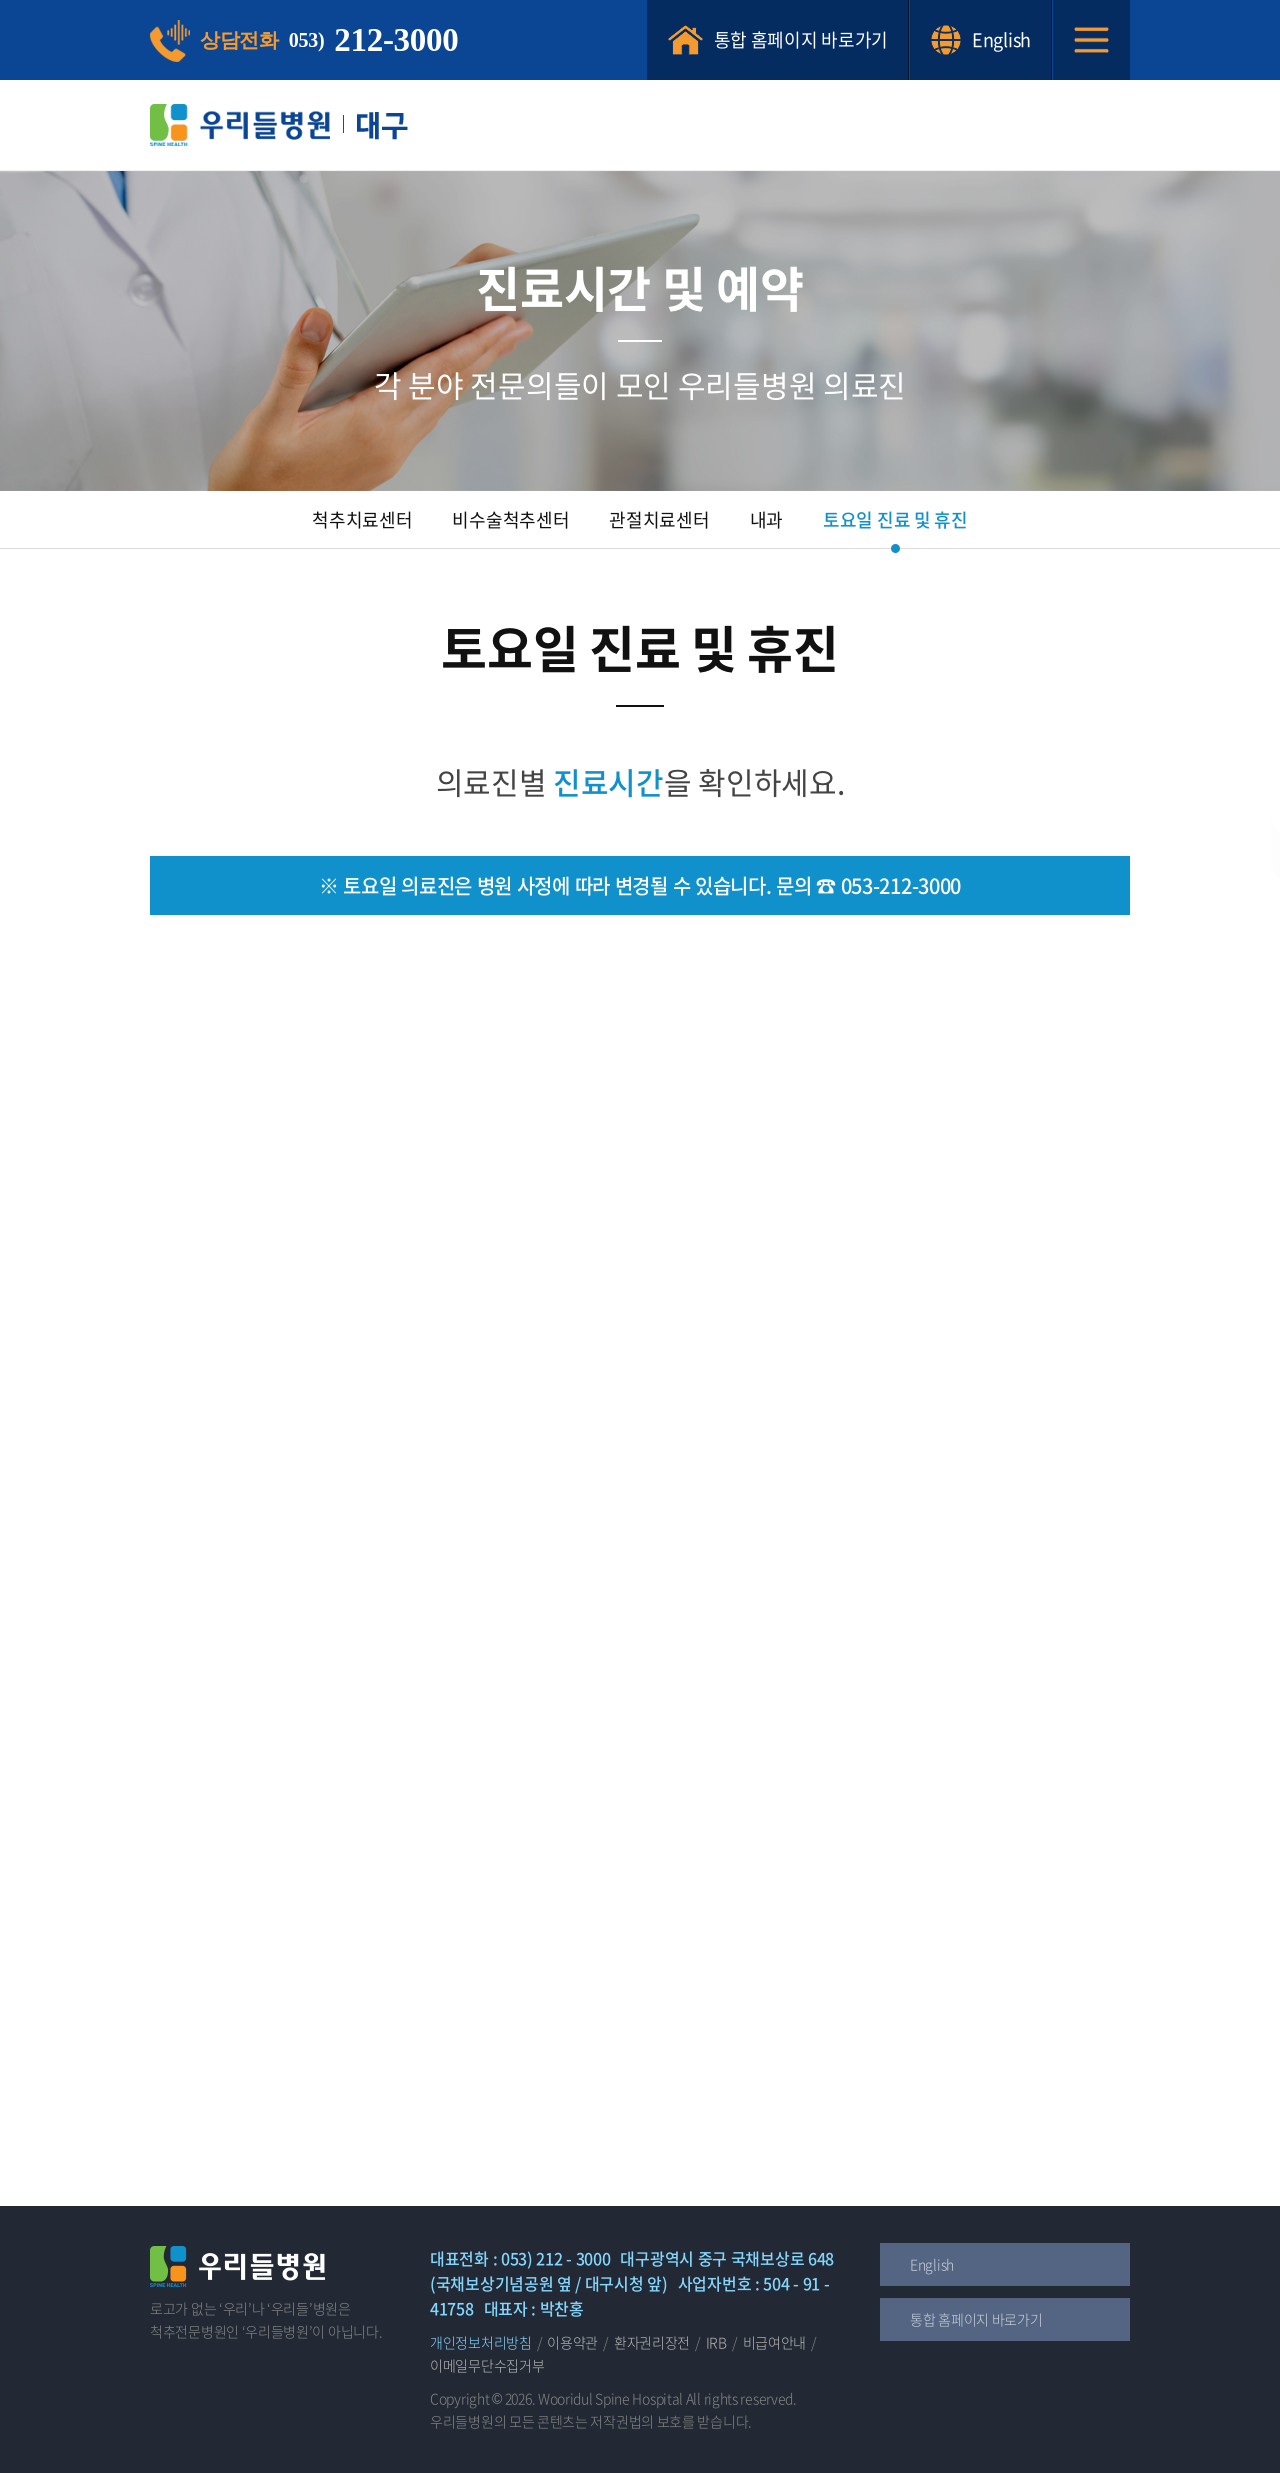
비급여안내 (775, 2342)
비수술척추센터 (510, 519)
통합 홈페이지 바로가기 (777, 40)
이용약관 (572, 2342)
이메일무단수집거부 (487, 2365)
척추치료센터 (362, 519)
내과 (766, 519)
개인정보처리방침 (481, 2342)
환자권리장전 (652, 2342)
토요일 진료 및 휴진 (895, 519)
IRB (716, 2342)
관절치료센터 (659, 519)
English (980, 40)
